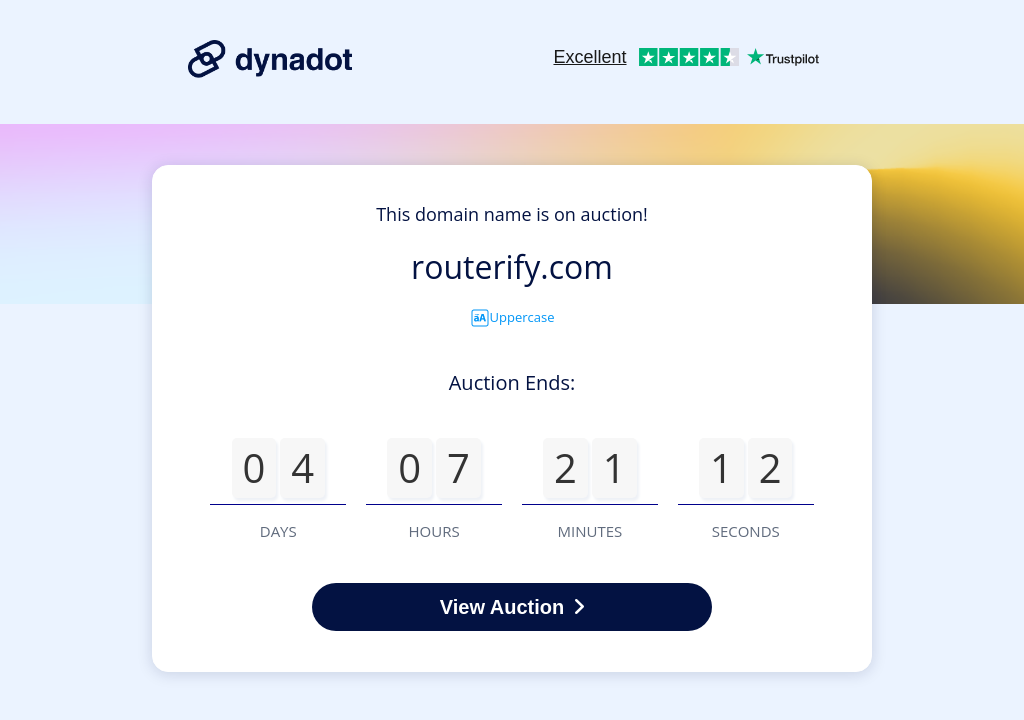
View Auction (512, 607)
